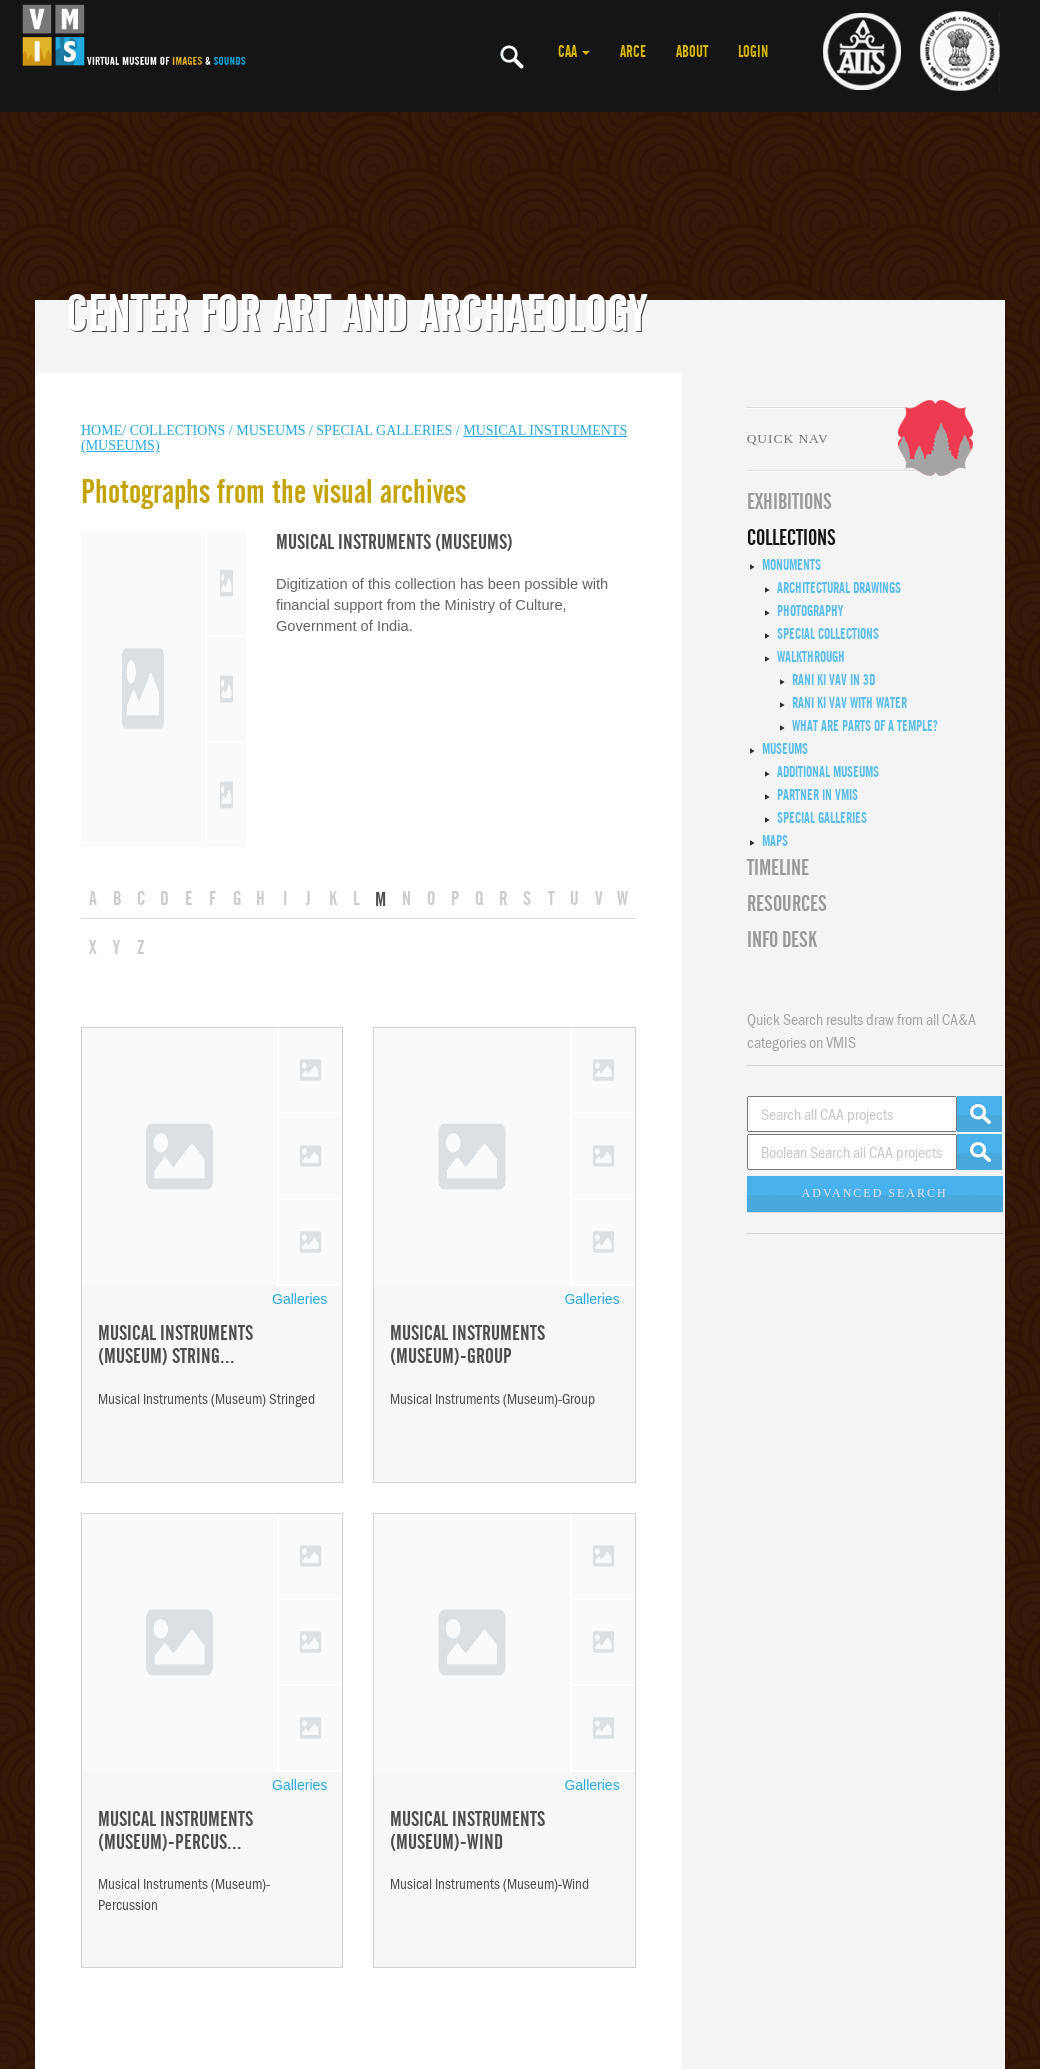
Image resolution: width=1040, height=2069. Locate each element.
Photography (810, 611)
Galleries (299, 1299)
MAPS (775, 841)
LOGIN (753, 52)
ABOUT (692, 52)
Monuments (791, 565)
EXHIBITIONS (789, 502)
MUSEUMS (272, 430)
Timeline (778, 868)
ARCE (633, 52)
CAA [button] (574, 52)
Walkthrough (811, 657)
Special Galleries (384, 430)
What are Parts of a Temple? (865, 726)
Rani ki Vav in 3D (833, 680)
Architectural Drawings (839, 588)
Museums (785, 749)
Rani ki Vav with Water (849, 703)
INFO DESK (782, 940)
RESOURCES (787, 904)
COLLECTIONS (179, 430)
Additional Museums (828, 772)
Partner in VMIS (817, 795)
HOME (101, 430)
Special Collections (828, 634)
